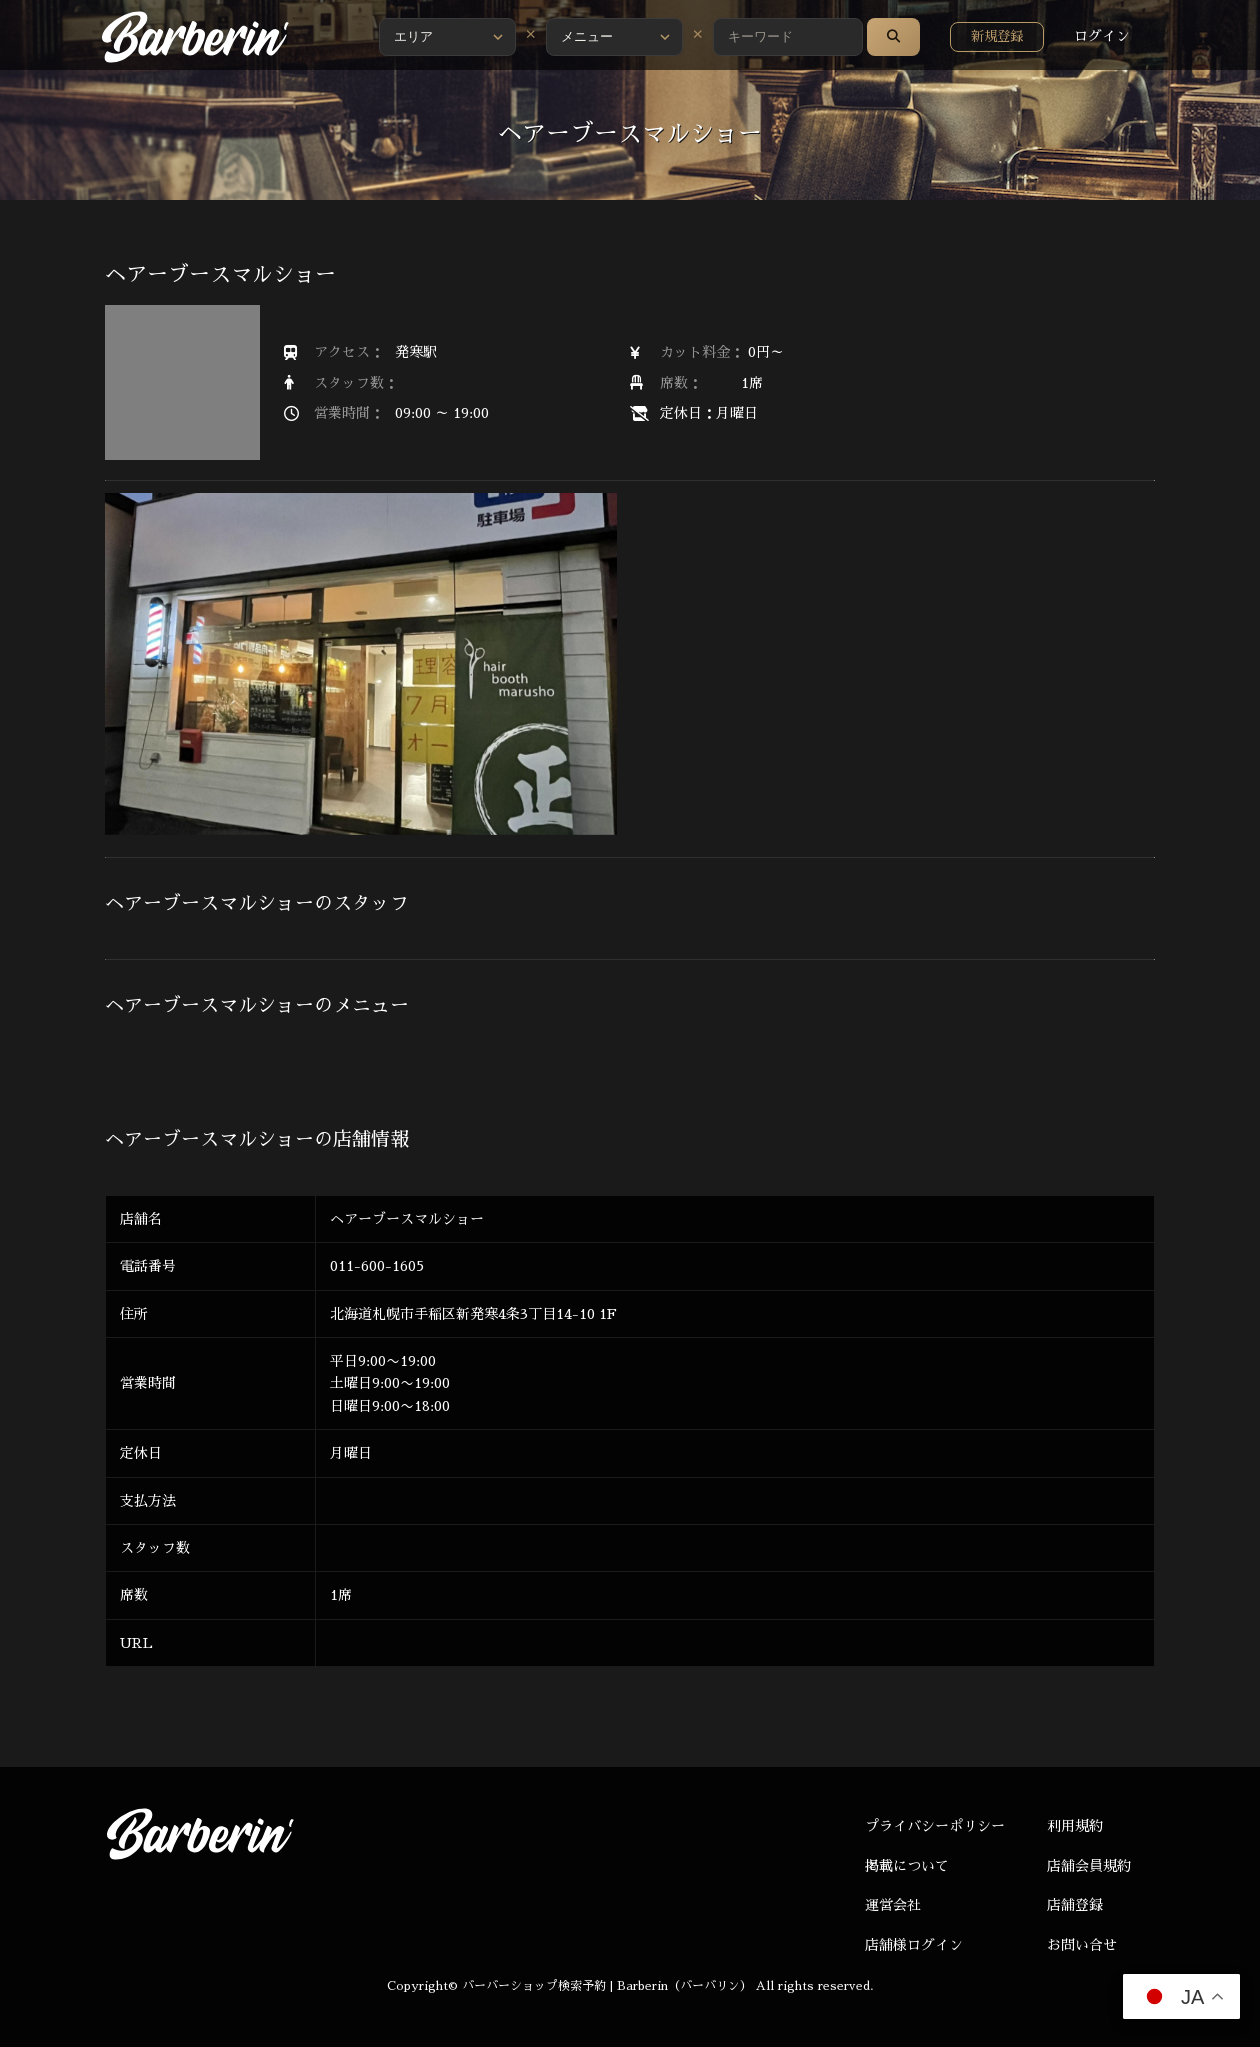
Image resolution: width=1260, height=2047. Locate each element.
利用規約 (1075, 1826)
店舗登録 (1075, 1905)
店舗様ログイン (914, 1945)
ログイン (1102, 36)
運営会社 (893, 1905)
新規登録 (997, 36)
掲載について (907, 1866)
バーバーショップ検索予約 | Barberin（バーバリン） (607, 1986)
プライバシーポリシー (935, 1826)
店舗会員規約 (1089, 1866)
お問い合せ (1082, 1945)
